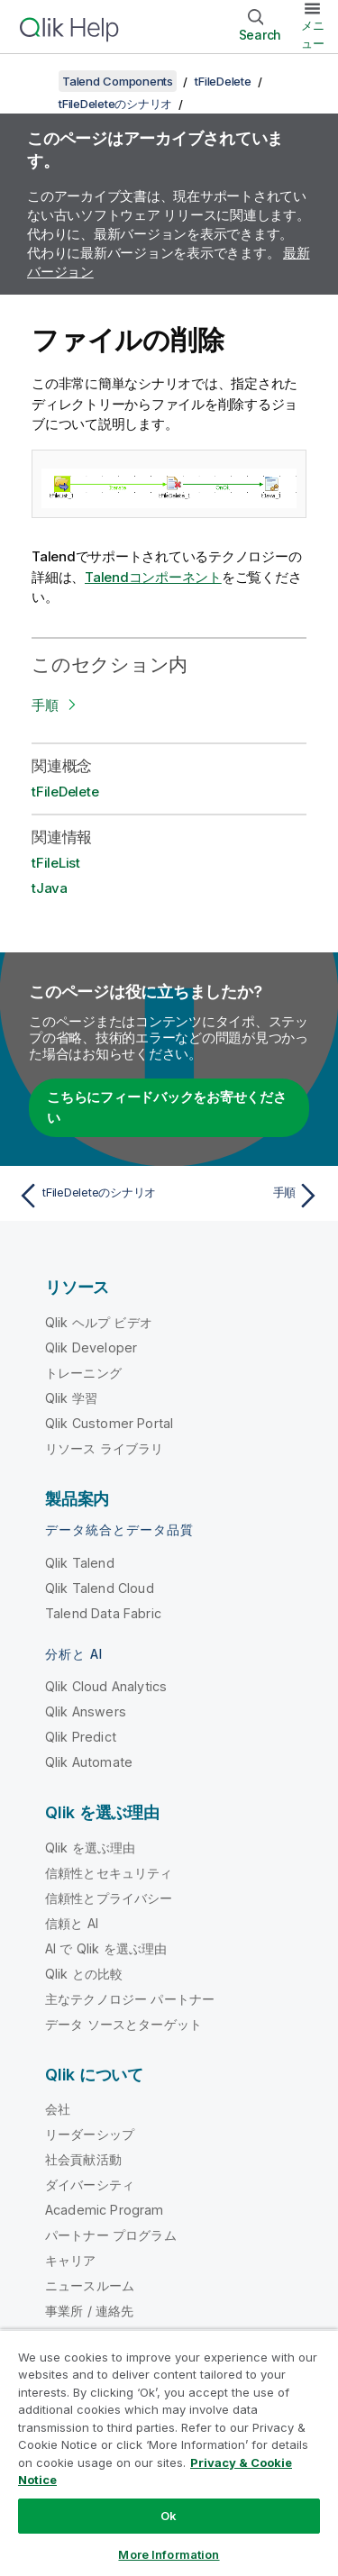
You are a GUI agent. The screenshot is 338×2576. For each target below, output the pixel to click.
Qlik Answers (85, 1711)
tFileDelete (223, 81)
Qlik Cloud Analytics (106, 1686)
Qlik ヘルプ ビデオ (98, 1322)
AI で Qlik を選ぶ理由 (106, 1948)
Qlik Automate (88, 1762)
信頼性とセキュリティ (109, 1872)
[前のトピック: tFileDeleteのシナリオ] (90, 1195)
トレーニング (83, 1372)
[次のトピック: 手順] (248, 1195)
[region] (169, 2452)
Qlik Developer (91, 1347)
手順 (45, 705)
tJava (50, 888)
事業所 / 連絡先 (89, 2310)
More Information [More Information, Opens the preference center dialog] (168, 2554)
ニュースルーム (89, 2285)
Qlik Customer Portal (109, 1423)
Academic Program (104, 2209)
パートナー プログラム (111, 2235)
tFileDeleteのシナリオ (115, 103)
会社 (57, 2108)
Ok (168, 2515)
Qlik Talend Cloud (99, 1588)
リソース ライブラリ (104, 1448)
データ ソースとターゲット (123, 2024)
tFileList (56, 862)
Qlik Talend (79, 1562)
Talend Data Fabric (103, 1613)
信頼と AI (71, 1923)
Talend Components (117, 81)
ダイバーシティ (89, 2184)
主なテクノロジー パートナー (130, 1999)
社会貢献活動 (83, 2159)
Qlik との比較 (84, 1973)
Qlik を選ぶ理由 (90, 1847)
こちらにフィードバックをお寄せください (167, 1107)
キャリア (70, 2260)
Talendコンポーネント (153, 577)
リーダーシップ (89, 2134)
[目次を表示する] (36, 81)
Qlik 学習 (71, 1398)
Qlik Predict (80, 1736)
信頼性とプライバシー (109, 1898)
